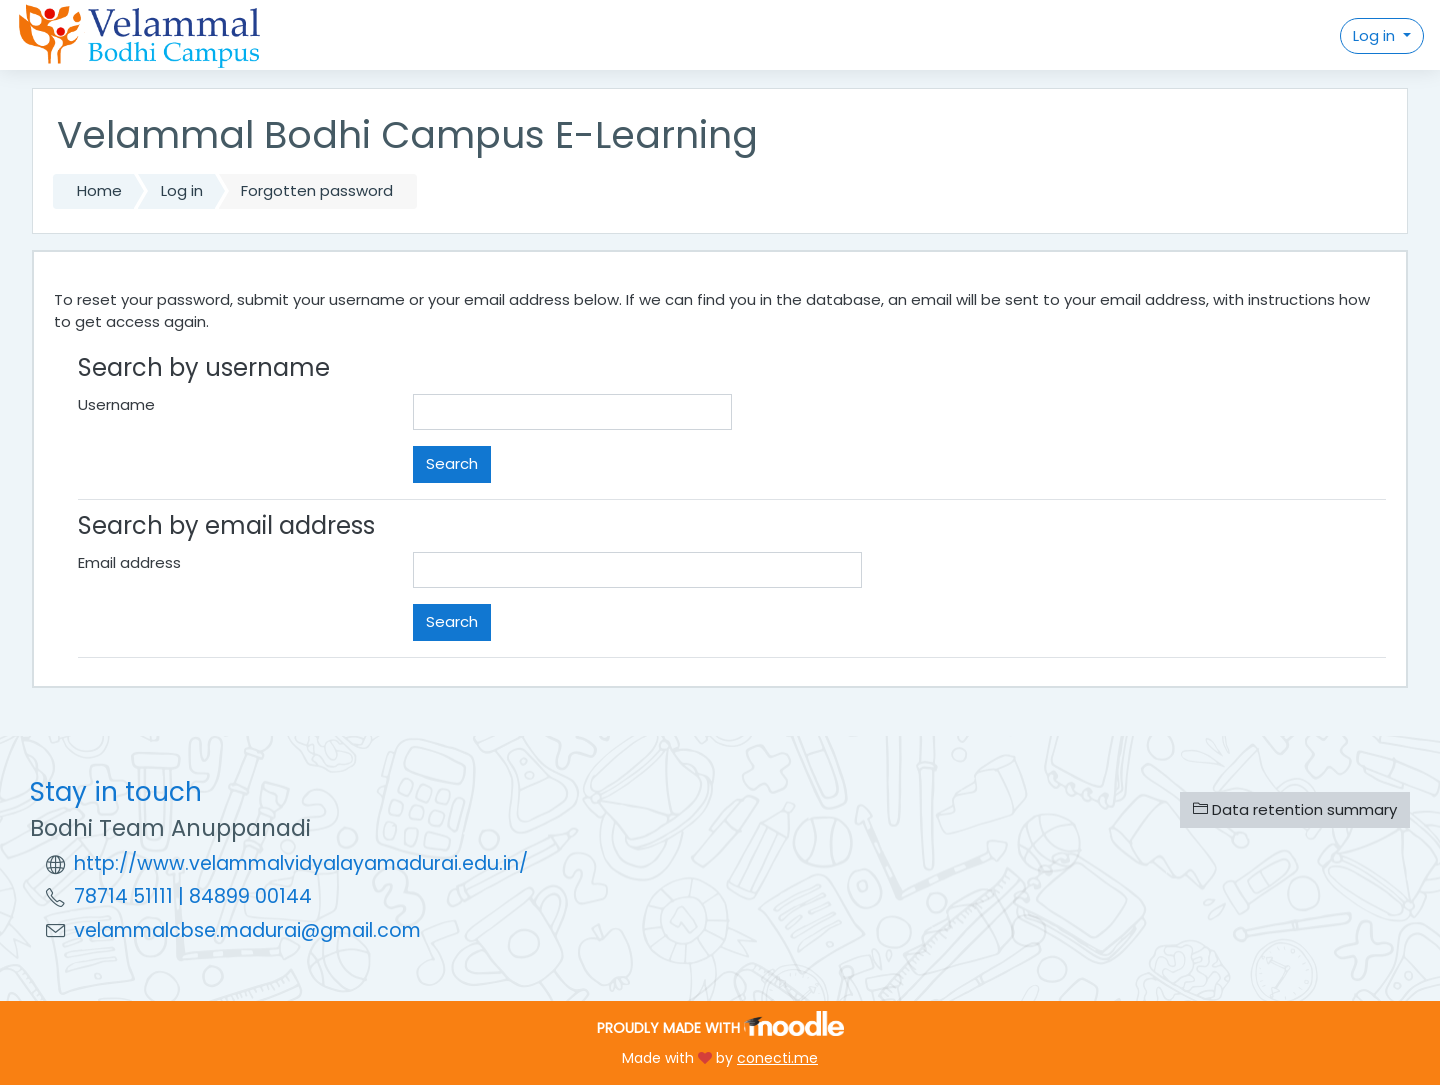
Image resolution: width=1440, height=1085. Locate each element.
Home (99, 190)
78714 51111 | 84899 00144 (193, 896)
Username (116, 404)
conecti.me (777, 1058)
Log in (1376, 35)
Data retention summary (1295, 809)
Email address (129, 562)
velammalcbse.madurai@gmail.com (247, 930)
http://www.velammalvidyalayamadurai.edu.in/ (301, 863)
